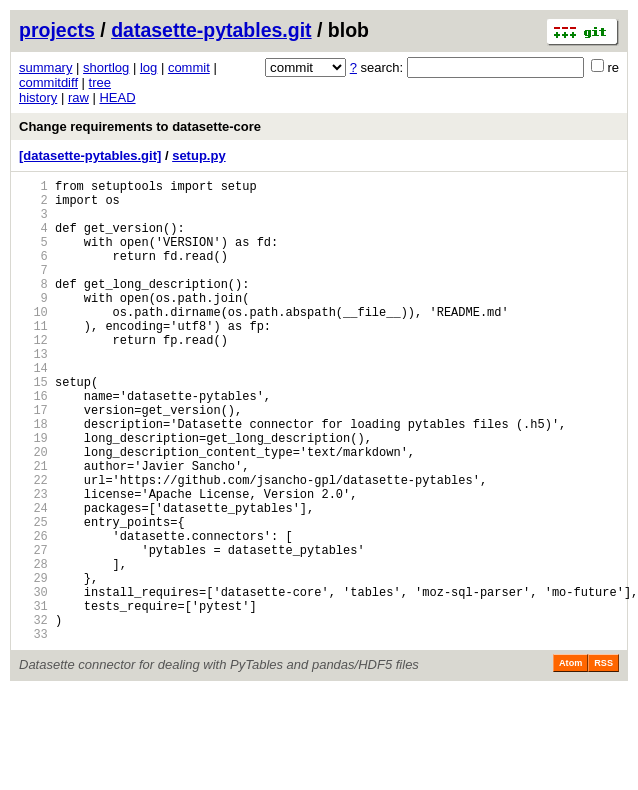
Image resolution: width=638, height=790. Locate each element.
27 (33, 630)
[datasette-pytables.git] (90, 155)
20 (33, 511)
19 (33, 494)
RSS (603, 762)
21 (33, 528)
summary (45, 67)
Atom (570, 762)
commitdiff (48, 82)
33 (33, 732)
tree (100, 82)
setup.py (198, 155)
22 (33, 545)
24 (33, 579)
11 (33, 358)
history (38, 97)
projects (57, 30)
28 (33, 647)
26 (33, 613)
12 (33, 375)
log (148, 67)
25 (33, 596)
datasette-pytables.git (211, 30)
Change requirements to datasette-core (140, 126)
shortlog (106, 67)
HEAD (117, 97)
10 (33, 341)
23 (33, 562)
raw (78, 97)
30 (33, 681)
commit (189, 67)
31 (33, 698)
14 (33, 409)
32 (33, 715)
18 (33, 477)
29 (33, 664)
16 (33, 443)
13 (33, 392)
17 (33, 460)
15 (33, 426)
